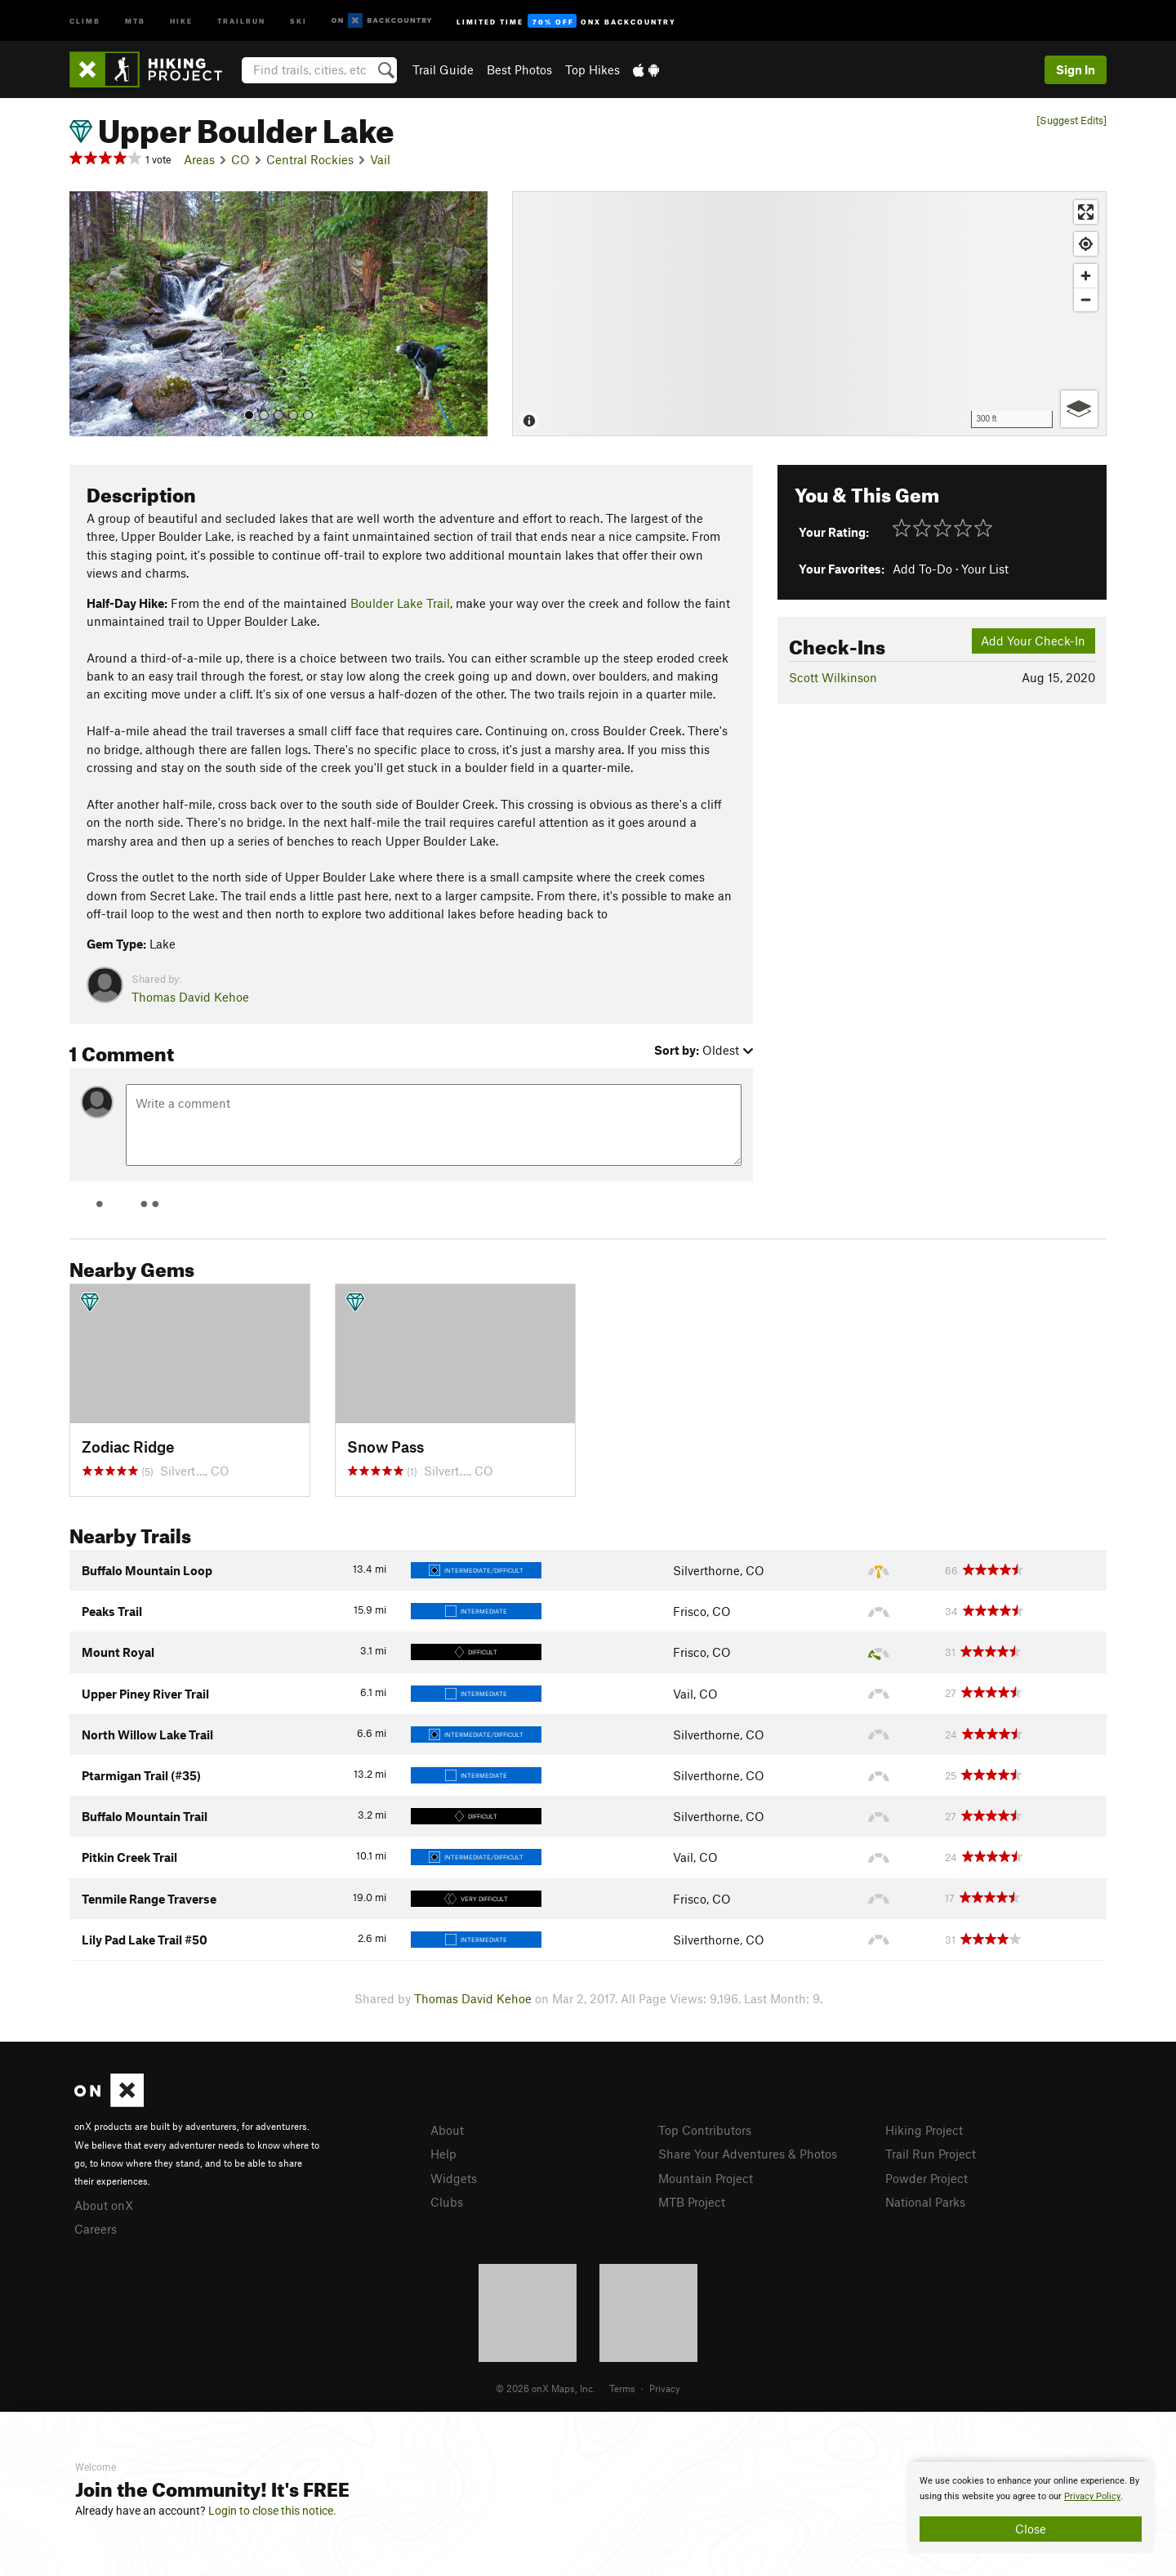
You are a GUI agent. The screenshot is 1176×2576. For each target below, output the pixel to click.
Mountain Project (705, 2178)
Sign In (1075, 69)
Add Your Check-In (1033, 640)
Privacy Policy (1092, 2496)
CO (240, 159)
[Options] (1079, 409)
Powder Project (926, 2178)
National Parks (925, 2201)
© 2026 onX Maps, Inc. (545, 2388)
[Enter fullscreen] (1086, 212)
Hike (181, 20)
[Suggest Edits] (1071, 120)
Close (1030, 2528)
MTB (135, 20)
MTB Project (691, 2201)
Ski (298, 20)
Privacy (664, 2388)
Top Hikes (592, 69)
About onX (103, 2205)
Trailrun (241, 20)
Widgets (453, 2178)
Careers (95, 2228)
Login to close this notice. (272, 2510)
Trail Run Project (930, 2153)
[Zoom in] (1086, 276)
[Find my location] (1086, 244)
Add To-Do (922, 568)
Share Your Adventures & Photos (747, 2153)
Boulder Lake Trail (400, 603)
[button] (85, 313)
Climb (84, 20)
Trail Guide (443, 69)
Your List (985, 568)
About (447, 2130)
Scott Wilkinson (833, 677)
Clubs (446, 2201)
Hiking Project (924, 2130)
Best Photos (519, 69)
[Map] (809, 313)
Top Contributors (704, 2130)
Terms (622, 2388)
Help (443, 2153)
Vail (380, 159)
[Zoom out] (1086, 299)
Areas (199, 159)
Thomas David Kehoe (190, 996)
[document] (1031, 2507)
